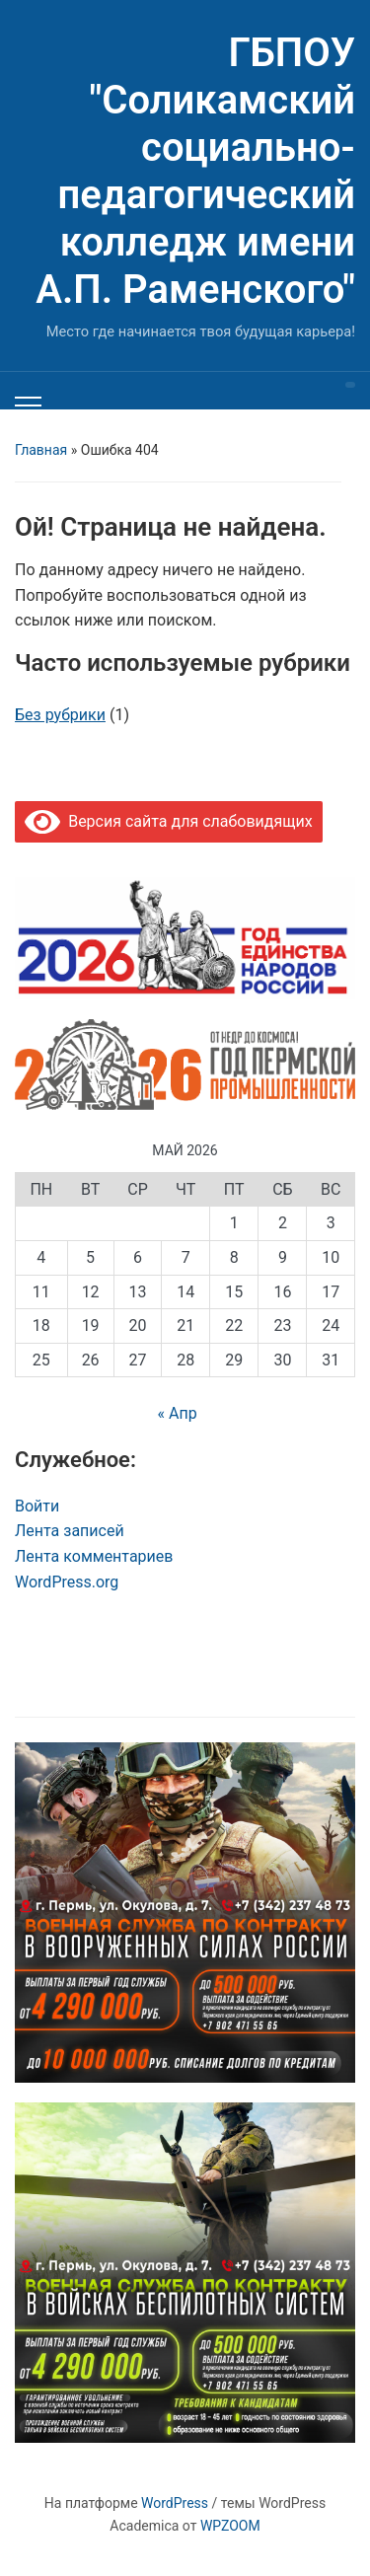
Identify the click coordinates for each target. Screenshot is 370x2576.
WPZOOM (230, 2526)
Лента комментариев (94, 1556)
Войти (37, 1506)
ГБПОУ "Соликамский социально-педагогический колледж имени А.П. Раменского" (195, 171)
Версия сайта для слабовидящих (169, 821)
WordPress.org (66, 1582)
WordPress (174, 2503)
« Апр (176, 1413)
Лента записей (69, 1530)
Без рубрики (60, 714)
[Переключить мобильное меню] (28, 405)
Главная (41, 450)
